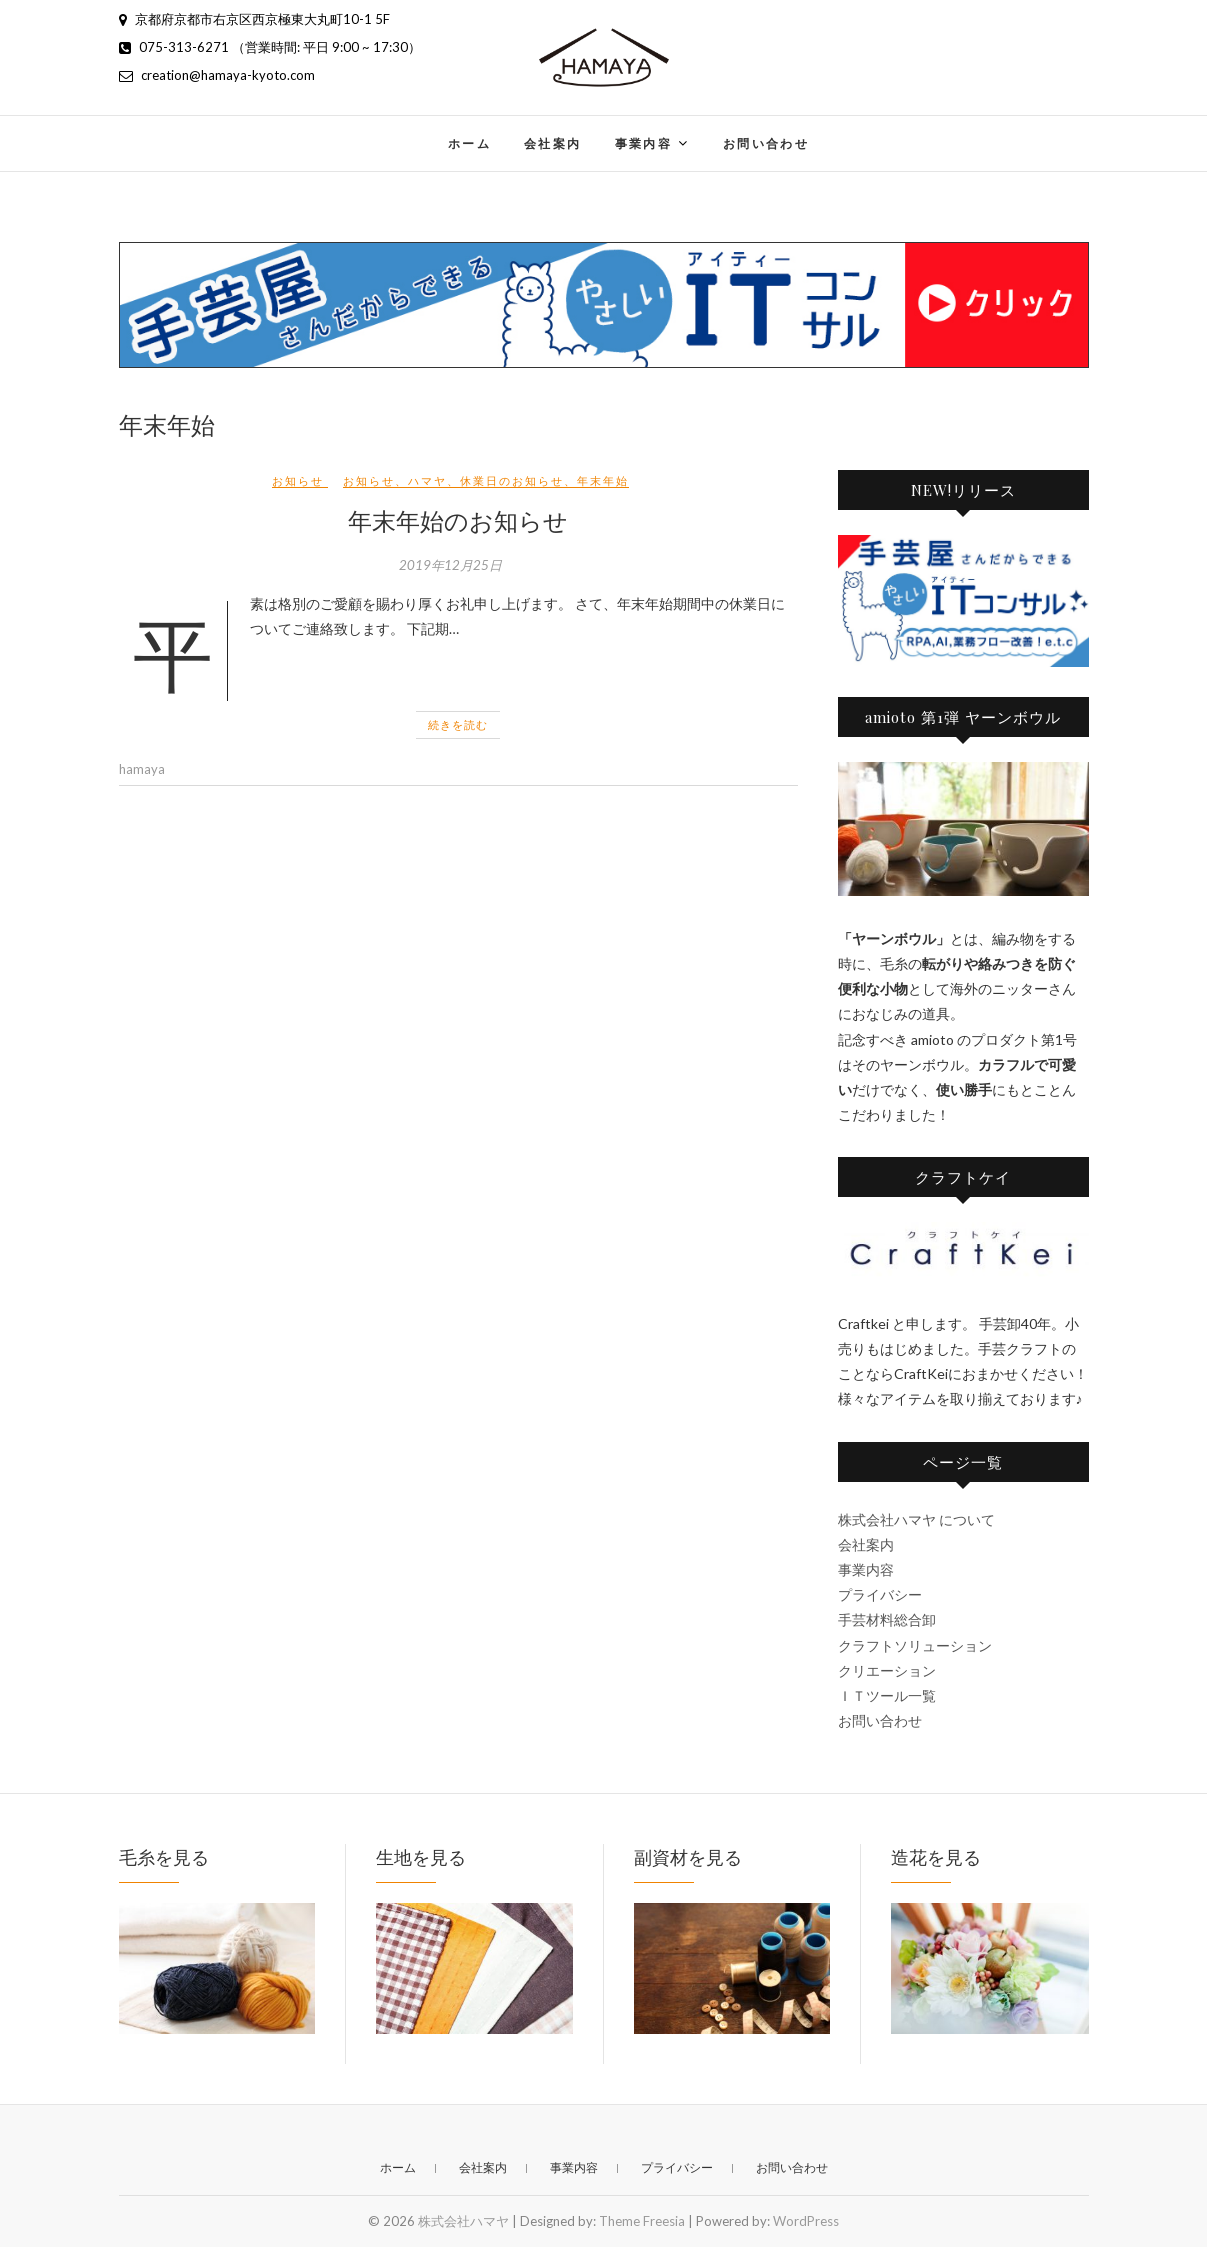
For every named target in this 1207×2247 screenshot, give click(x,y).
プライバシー (880, 1594)
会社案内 (553, 143)
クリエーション (887, 1670)
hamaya (142, 769)
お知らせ (298, 480)
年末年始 (603, 480)
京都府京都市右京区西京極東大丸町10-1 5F (254, 19)
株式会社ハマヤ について (916, 1519)
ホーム (469, 143)
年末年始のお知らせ (458, 520)
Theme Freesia (642, 2221)
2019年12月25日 (450, 565)
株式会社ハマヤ (463, 2221)
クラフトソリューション (915, 1645)
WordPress (806, 2221)
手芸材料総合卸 (887, 1619)
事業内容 (644, 143)
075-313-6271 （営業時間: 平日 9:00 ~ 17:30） (270, 47)
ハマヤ (427, 480)
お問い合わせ (766, 143)
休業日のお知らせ (512, 480)
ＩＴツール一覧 (887, 1695)
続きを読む (458, 724)
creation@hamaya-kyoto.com (217, 75)
